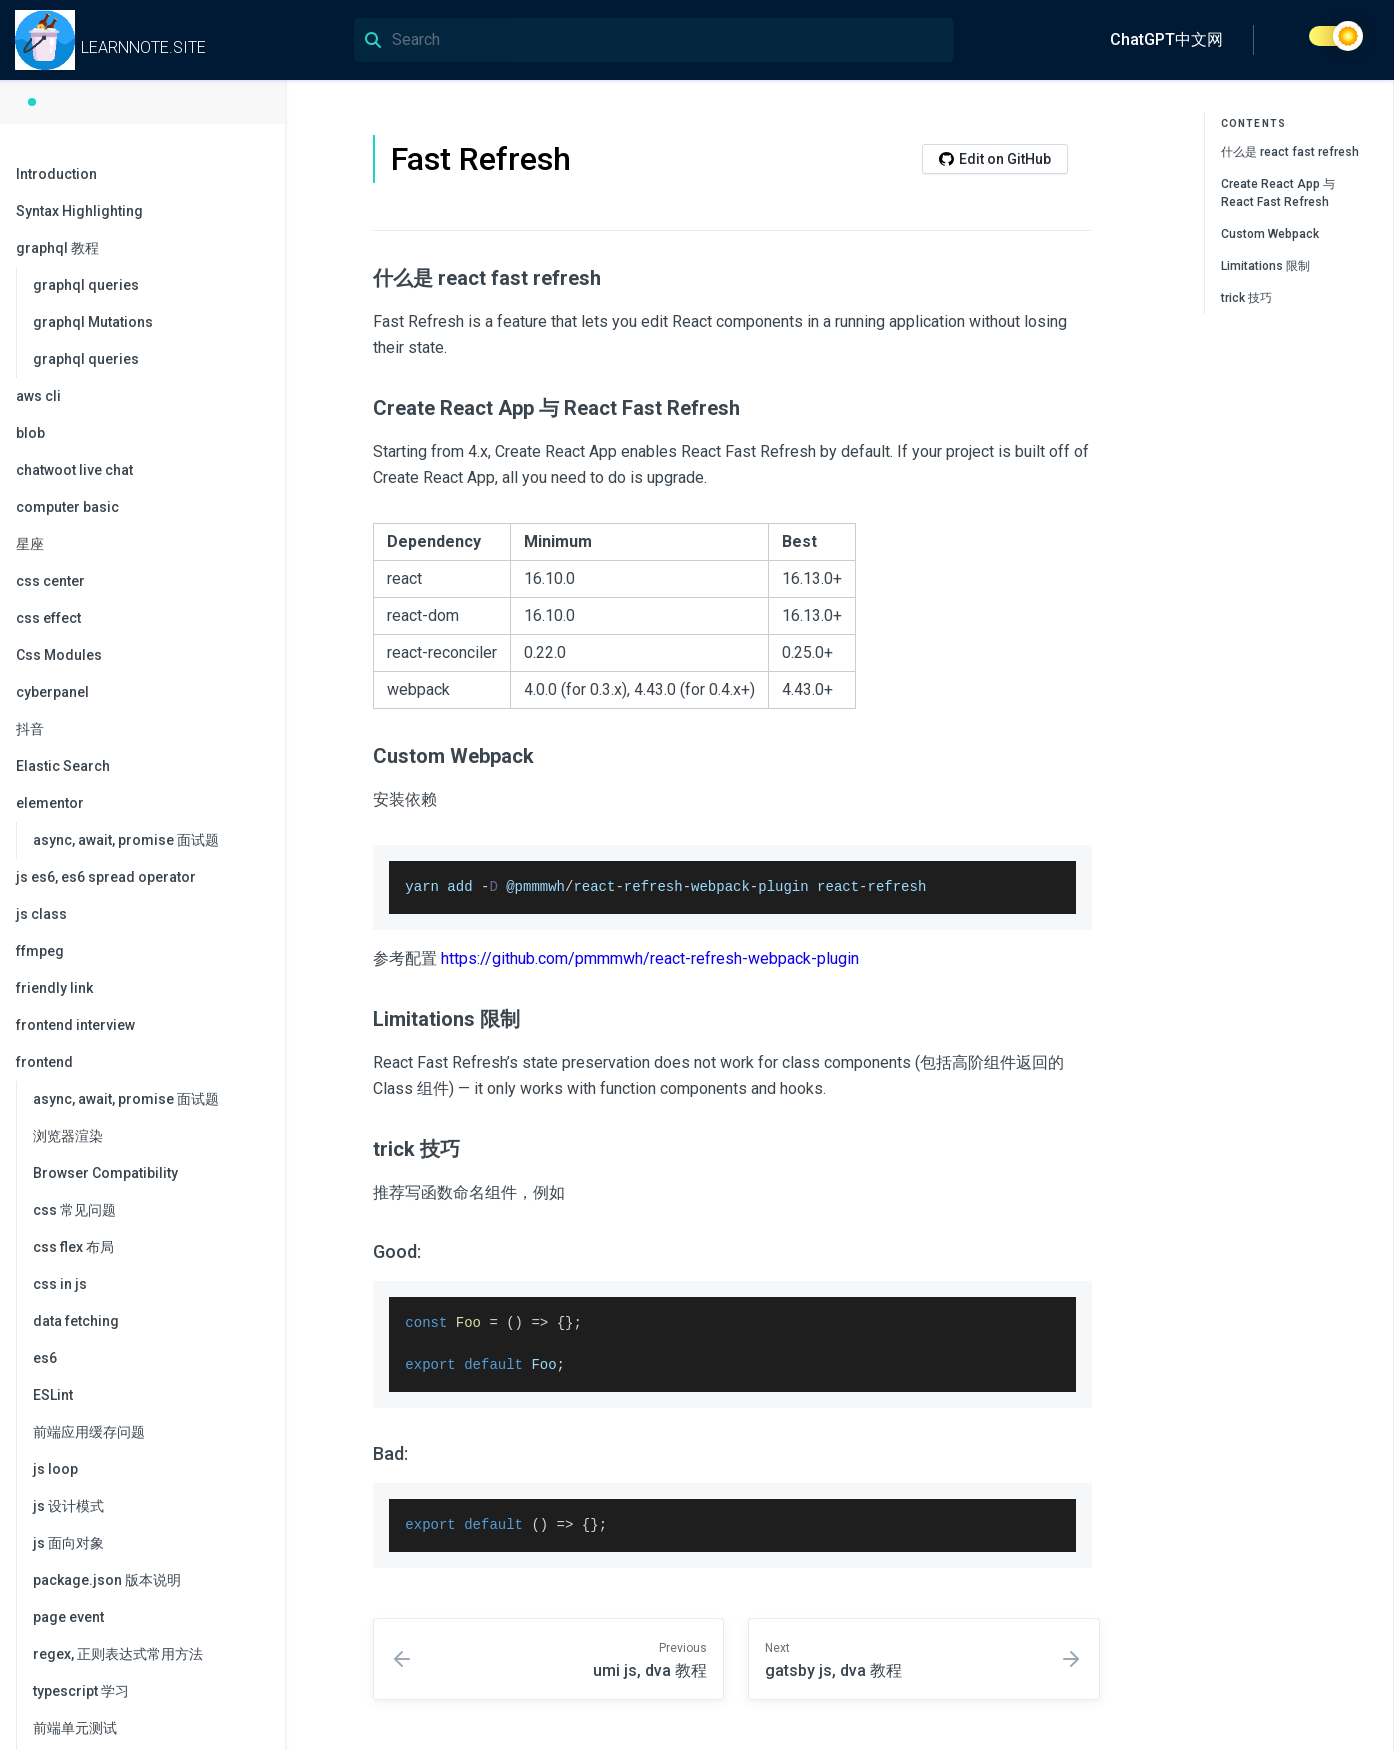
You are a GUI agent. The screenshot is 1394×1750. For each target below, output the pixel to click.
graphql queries (86, 285)
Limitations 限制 (1265, 266)
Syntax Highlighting (140, 211)
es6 (45, 1358)
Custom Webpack (1270, 234)
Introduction (56, 174)
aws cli (38, 396)
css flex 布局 (73, 1247)
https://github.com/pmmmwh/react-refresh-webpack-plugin (650, 958)
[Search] (654, 40)
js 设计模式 (68, 1506)
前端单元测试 (75, 1728)
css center (50, 581)
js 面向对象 (68, 1543)
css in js (60, 1284)
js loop (55, 1469)
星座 (30, 544)
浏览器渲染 (68, 1136)
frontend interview (75, 1025)
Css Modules (59, 655)
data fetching (76, 1321)
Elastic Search (63, 766)
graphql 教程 (140, 248)
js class (41, 914)
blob (30, 433)
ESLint (53, 1395)
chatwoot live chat (74, 470)
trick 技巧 (1246, 298)
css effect (48, 618)
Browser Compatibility (105, 1173)
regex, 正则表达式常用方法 (118, 1654)
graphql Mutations (93, 322)
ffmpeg (40, 951)
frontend (140, 1062)
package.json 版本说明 (107, 1580)
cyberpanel (52, 692)
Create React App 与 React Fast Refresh (1278, 193)
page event (68, 1617)
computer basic (67, 507)
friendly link (54, 988)
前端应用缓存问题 (89, 1432)
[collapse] (259, 212)
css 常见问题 (74, 1210)
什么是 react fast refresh (1290, 152)
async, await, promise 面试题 (126, 840)
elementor (140, 803)
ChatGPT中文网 (1166, 39)
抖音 (30, 729)
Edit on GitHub (995, 159)
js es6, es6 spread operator (106, 877)
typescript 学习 (81, 1691)
